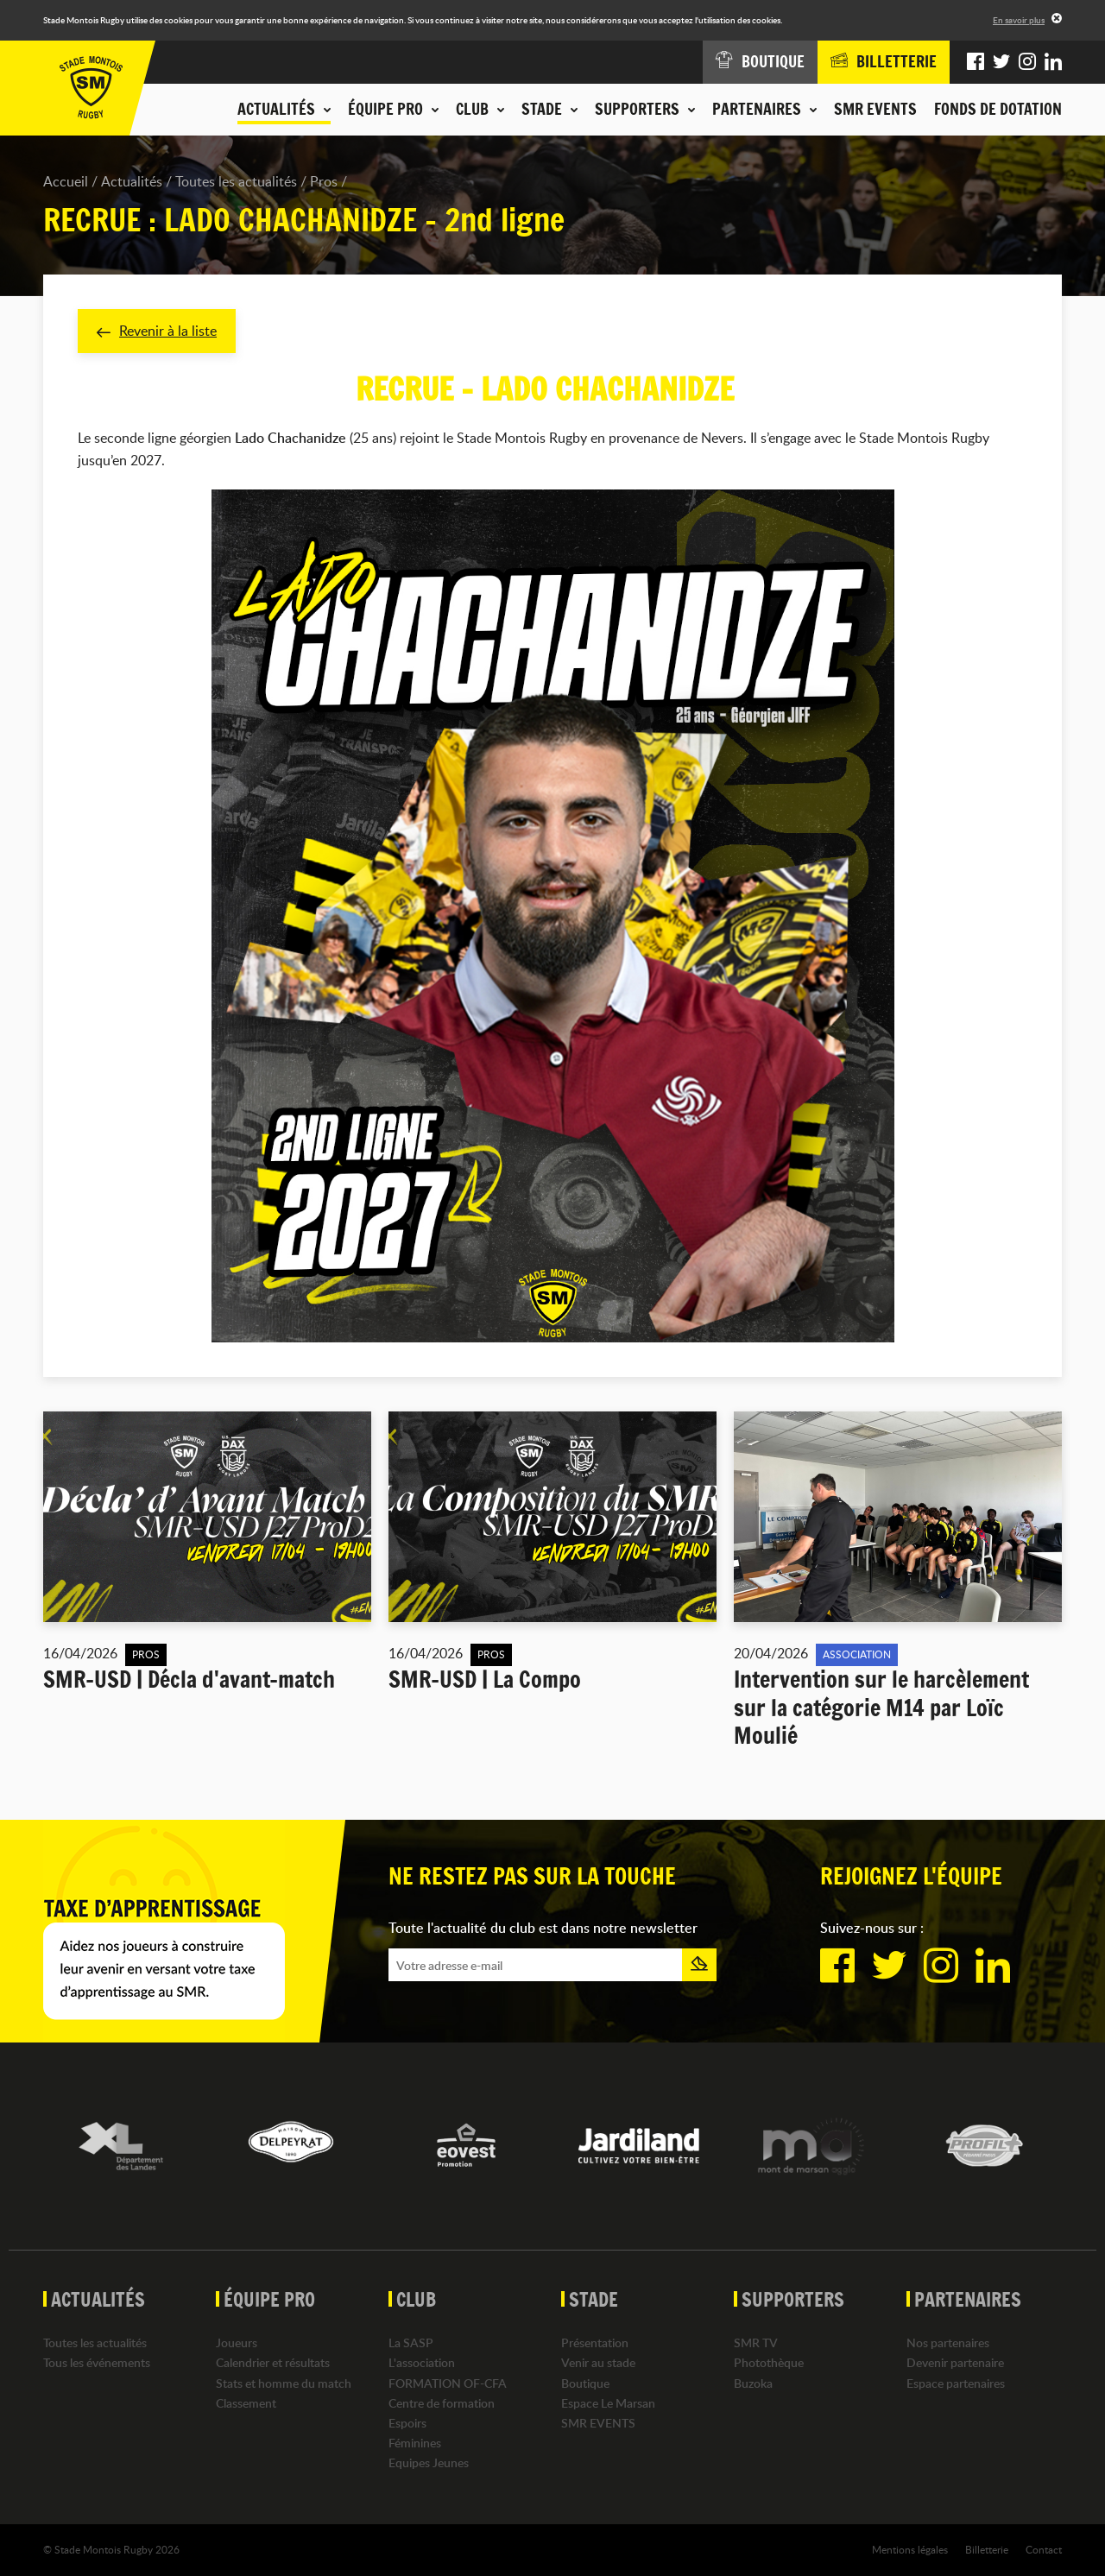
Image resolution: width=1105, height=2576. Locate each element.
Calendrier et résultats (273, 2362)
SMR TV (756, 2342)
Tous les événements (96, 2362)
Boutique (585, 2383)
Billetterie (986, 2549)
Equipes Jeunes (428, 2462)
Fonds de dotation (998, 109)
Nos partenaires (947, 2342)
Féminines (414, 2442)
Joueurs (236, 2342)
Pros (324, 181)
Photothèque (769, 2362)
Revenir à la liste (157, 330)
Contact (1044, 2549)
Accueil (65, 181)
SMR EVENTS (875, 109)
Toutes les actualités (236, 181)
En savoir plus (1019, 20)
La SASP (410, 2342)
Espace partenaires (955, 2383)
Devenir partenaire (955, 2362)
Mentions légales (910, 2549)
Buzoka (753, 2383)
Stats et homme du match (283, 2383)
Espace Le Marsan (608, 2403)
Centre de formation (441, 2403)
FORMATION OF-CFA (447, 2383)
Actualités (131, 181)
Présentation (594, 2342)
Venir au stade (598, 2362)
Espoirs (407, 2423)
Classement (246, 2403)
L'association (421, 2362)
